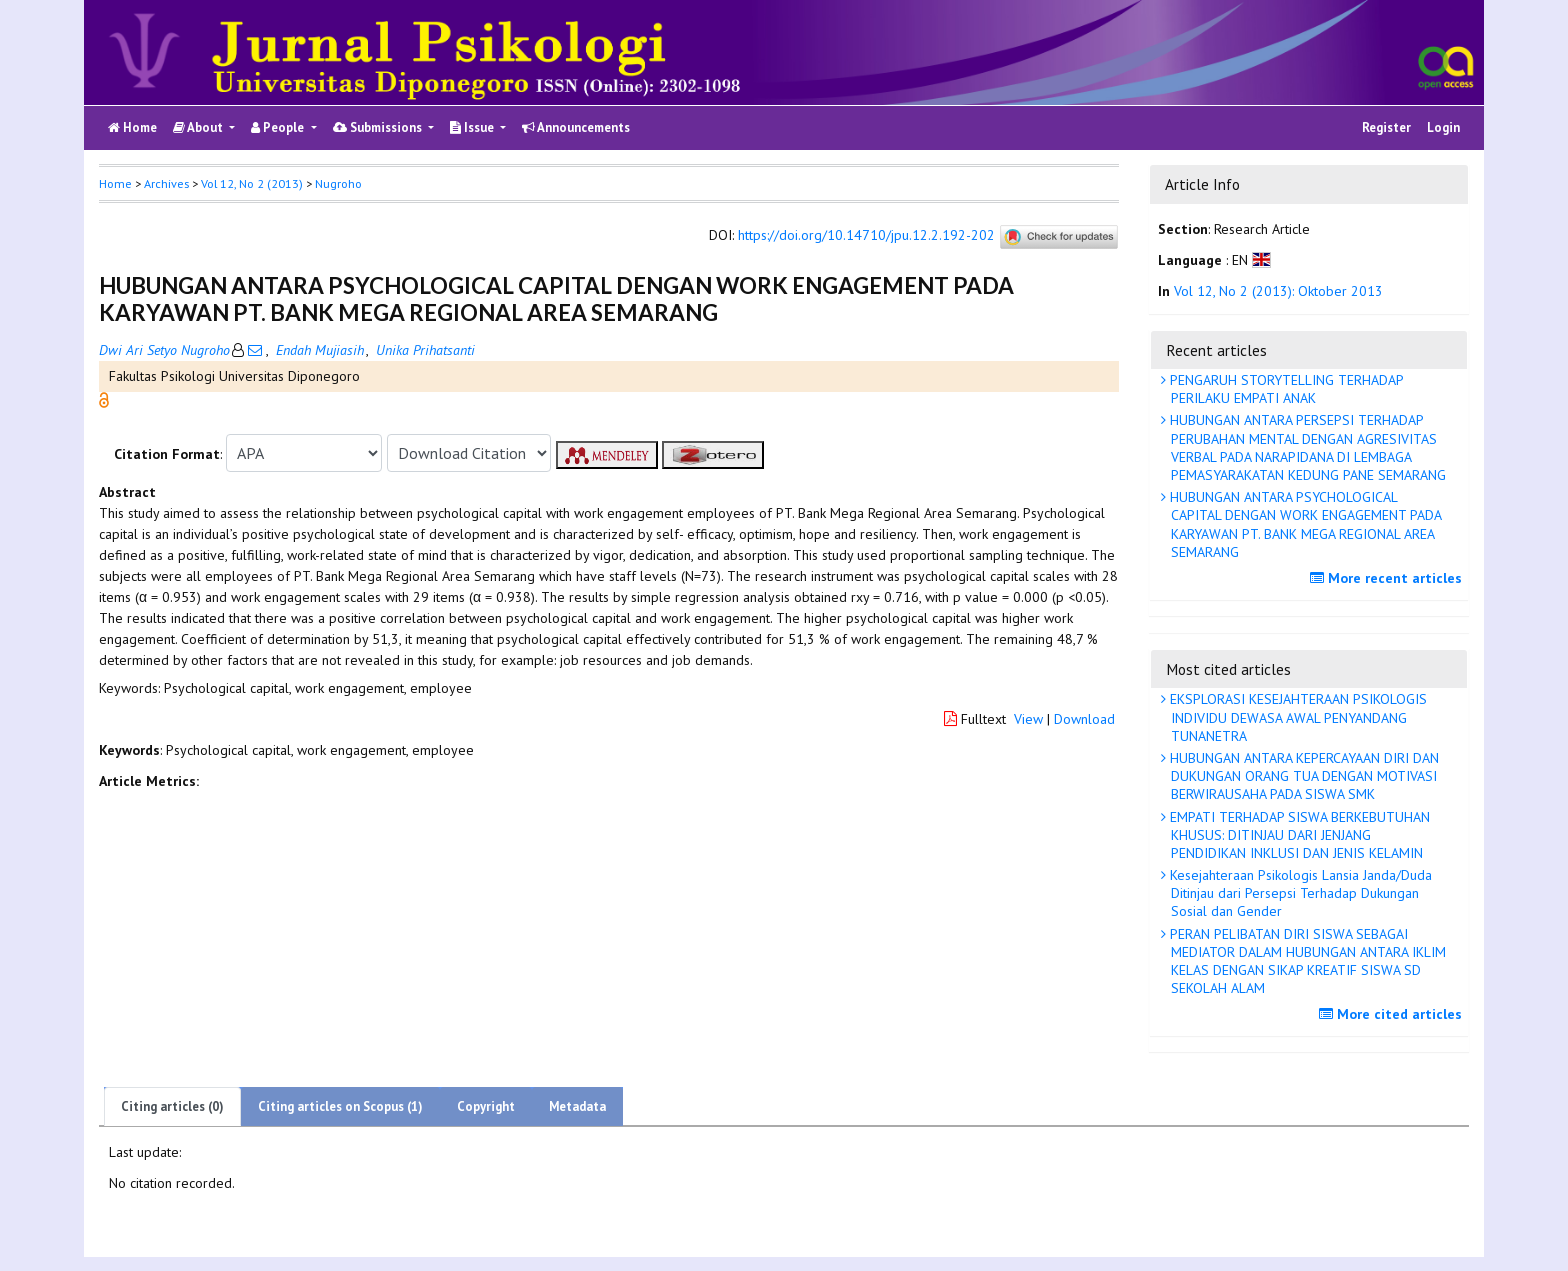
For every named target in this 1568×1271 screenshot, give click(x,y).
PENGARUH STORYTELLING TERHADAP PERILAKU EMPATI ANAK (1285, 389)
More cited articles (1393, 1014)
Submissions (379, 127)
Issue (473, 127)
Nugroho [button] (338, 183)
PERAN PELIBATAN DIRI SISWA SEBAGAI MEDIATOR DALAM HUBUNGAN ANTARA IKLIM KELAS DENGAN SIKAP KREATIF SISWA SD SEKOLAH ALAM (1306, 961)
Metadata (577, 1106)
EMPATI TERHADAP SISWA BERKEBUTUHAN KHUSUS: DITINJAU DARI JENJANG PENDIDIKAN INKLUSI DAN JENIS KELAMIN (1298, 835)
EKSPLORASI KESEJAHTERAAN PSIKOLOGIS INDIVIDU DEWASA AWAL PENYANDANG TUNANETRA (1296, 717)
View (1028, 719)
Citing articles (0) (172, 1106)
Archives (166, 183)
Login (1443, 127)
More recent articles (1388, 578)
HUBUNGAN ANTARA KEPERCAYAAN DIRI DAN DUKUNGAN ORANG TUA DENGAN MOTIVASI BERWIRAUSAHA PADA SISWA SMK (1302, 776)
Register (1386, 127)
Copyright (486, 1106)
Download (1084, 719)
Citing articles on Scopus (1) (340, 1106)
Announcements (576, 127)
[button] (104, 399)
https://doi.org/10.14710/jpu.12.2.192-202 (866, 236)
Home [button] (115, 183)
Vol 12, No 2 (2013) (252, 183)
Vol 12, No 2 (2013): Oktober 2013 (1278, 291)
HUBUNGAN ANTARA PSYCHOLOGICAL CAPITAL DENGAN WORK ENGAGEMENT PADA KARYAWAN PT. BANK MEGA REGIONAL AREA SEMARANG (1304, 524)
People (279, 127)
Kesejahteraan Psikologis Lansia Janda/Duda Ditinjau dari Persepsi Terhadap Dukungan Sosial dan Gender (1299, 893)
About (199, 127)
